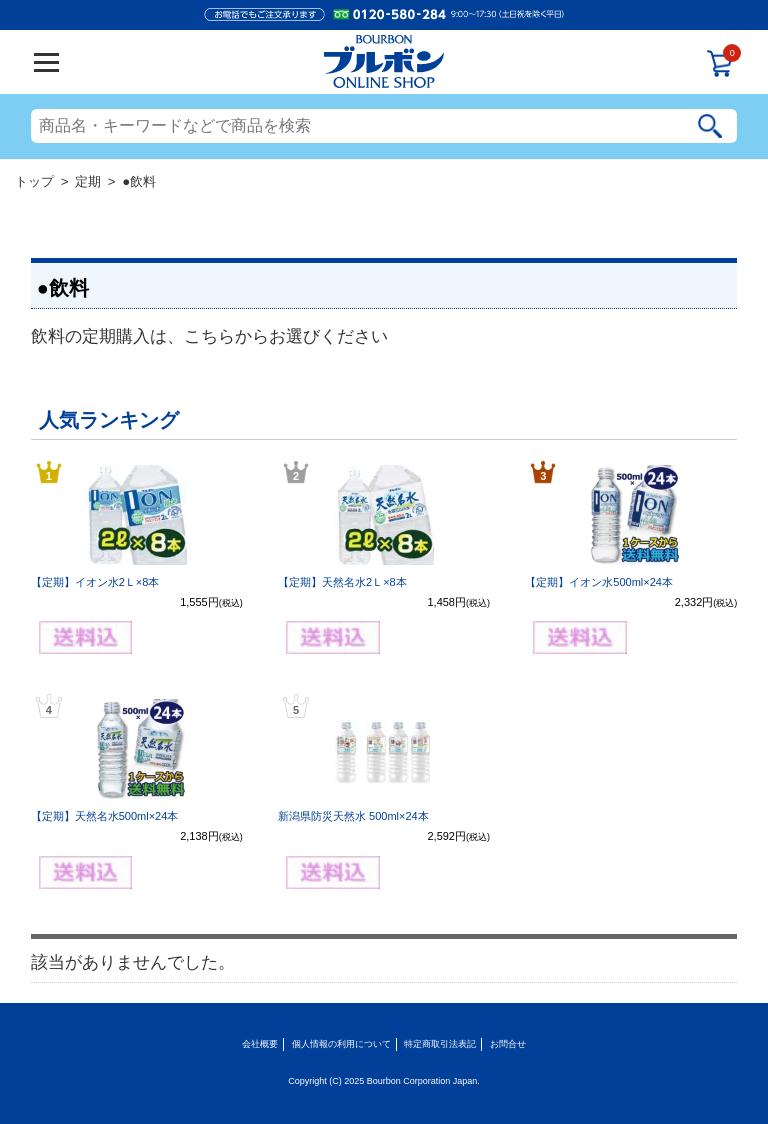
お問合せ (508, 1044)
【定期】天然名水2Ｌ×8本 (342, 582)
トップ (34, 181)
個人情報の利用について (341, 1044)
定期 (88, 181)
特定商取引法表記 (440, 1044)
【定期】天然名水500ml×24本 (105, 816)
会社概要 (260, 1044)
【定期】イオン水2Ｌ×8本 (95, 582)
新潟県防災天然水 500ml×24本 (353, 816)
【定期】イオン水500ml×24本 (599, 582)
